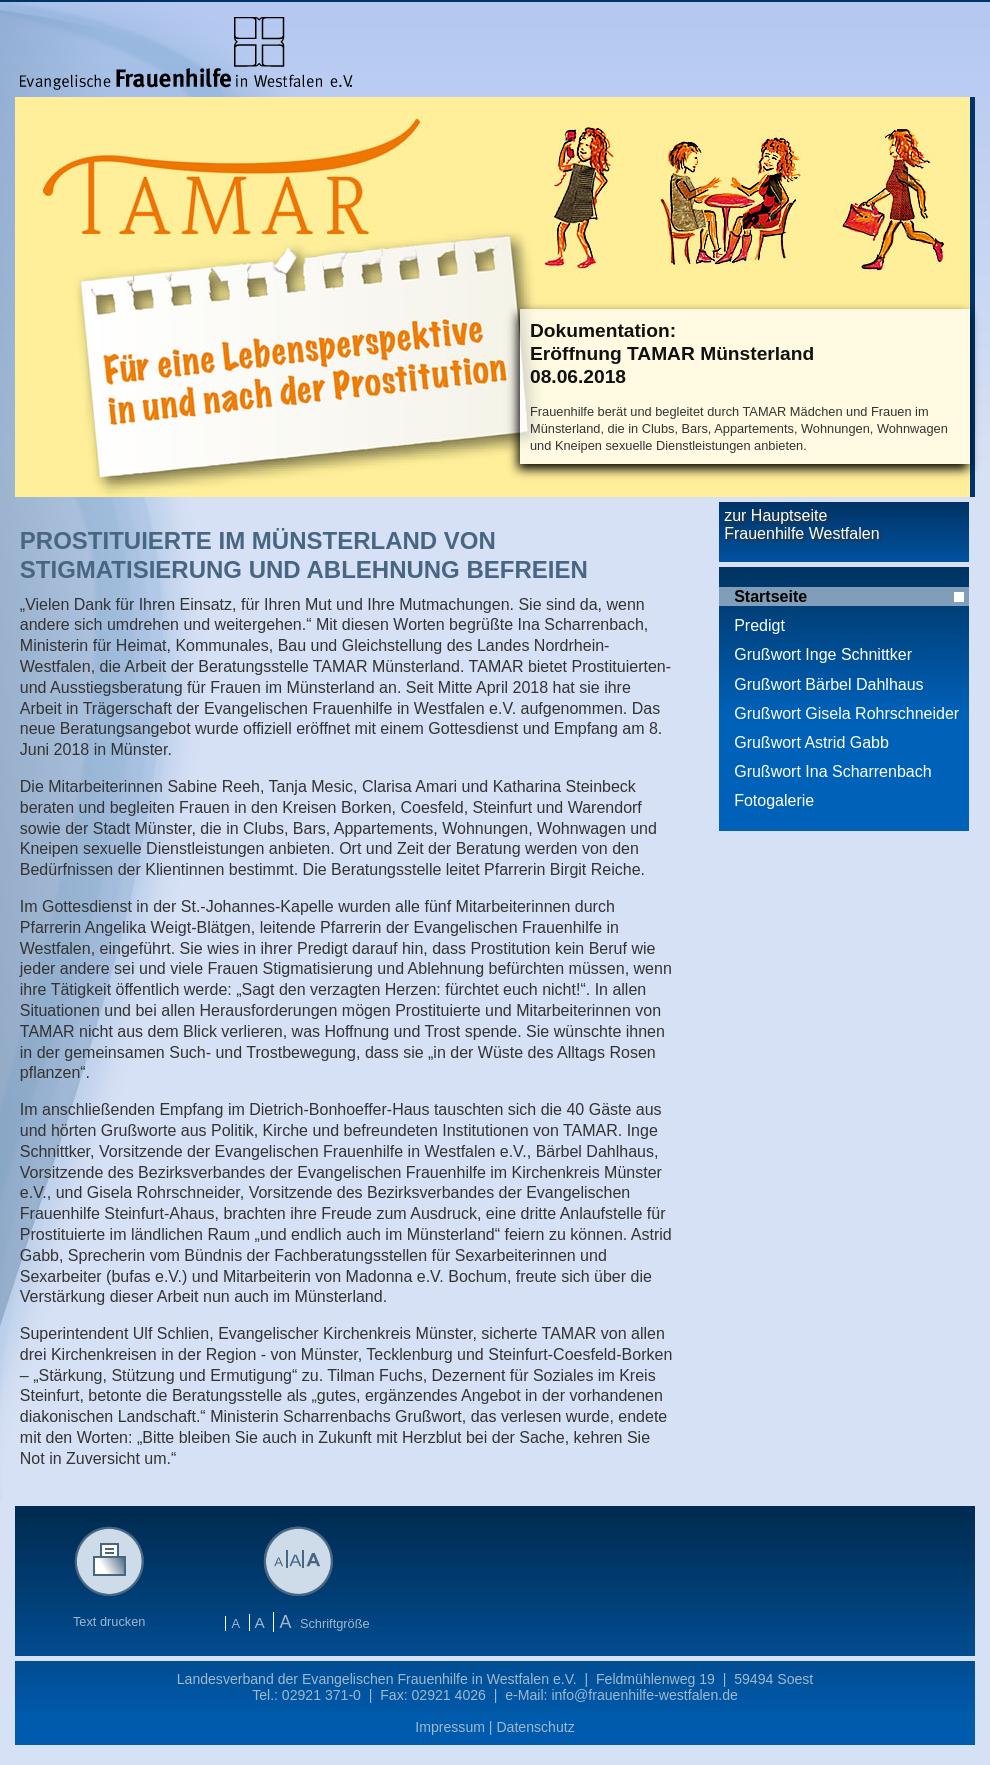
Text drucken (109, 1615)
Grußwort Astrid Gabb (811, 742)
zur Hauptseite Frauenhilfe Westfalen (801, 524)
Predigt (759, 625)
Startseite (770, 596)
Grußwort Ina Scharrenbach (832, 771)
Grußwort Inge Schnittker (823, 654)
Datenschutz (535, 1727)
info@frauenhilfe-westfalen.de (644, 1695)
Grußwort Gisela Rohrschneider (846, 713)
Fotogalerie (774, 800)
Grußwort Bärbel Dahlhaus (828, 684)
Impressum (450, 1727)
